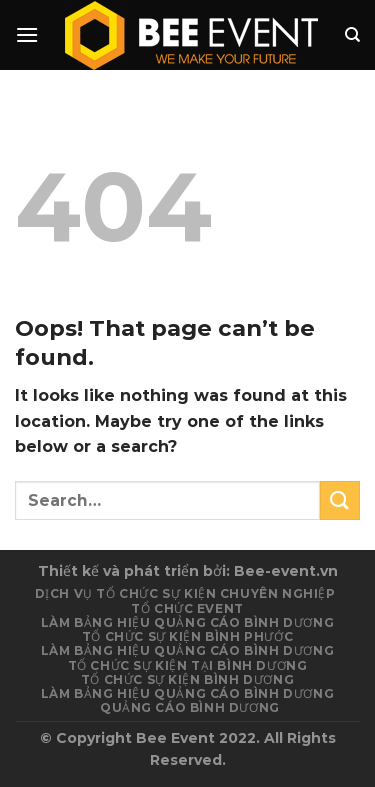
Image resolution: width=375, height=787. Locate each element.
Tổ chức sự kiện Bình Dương (187, 679)
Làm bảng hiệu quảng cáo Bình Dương (187, 650)
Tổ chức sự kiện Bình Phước (187, 636)
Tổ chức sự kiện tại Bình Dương (188, 665)
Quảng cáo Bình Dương (190, 707)
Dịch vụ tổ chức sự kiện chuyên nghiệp (185, 593)
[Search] (352, 35)
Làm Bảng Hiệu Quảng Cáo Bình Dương (187, 622)
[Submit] (340, 500)
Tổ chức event (187, 608)
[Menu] (27, 34)
